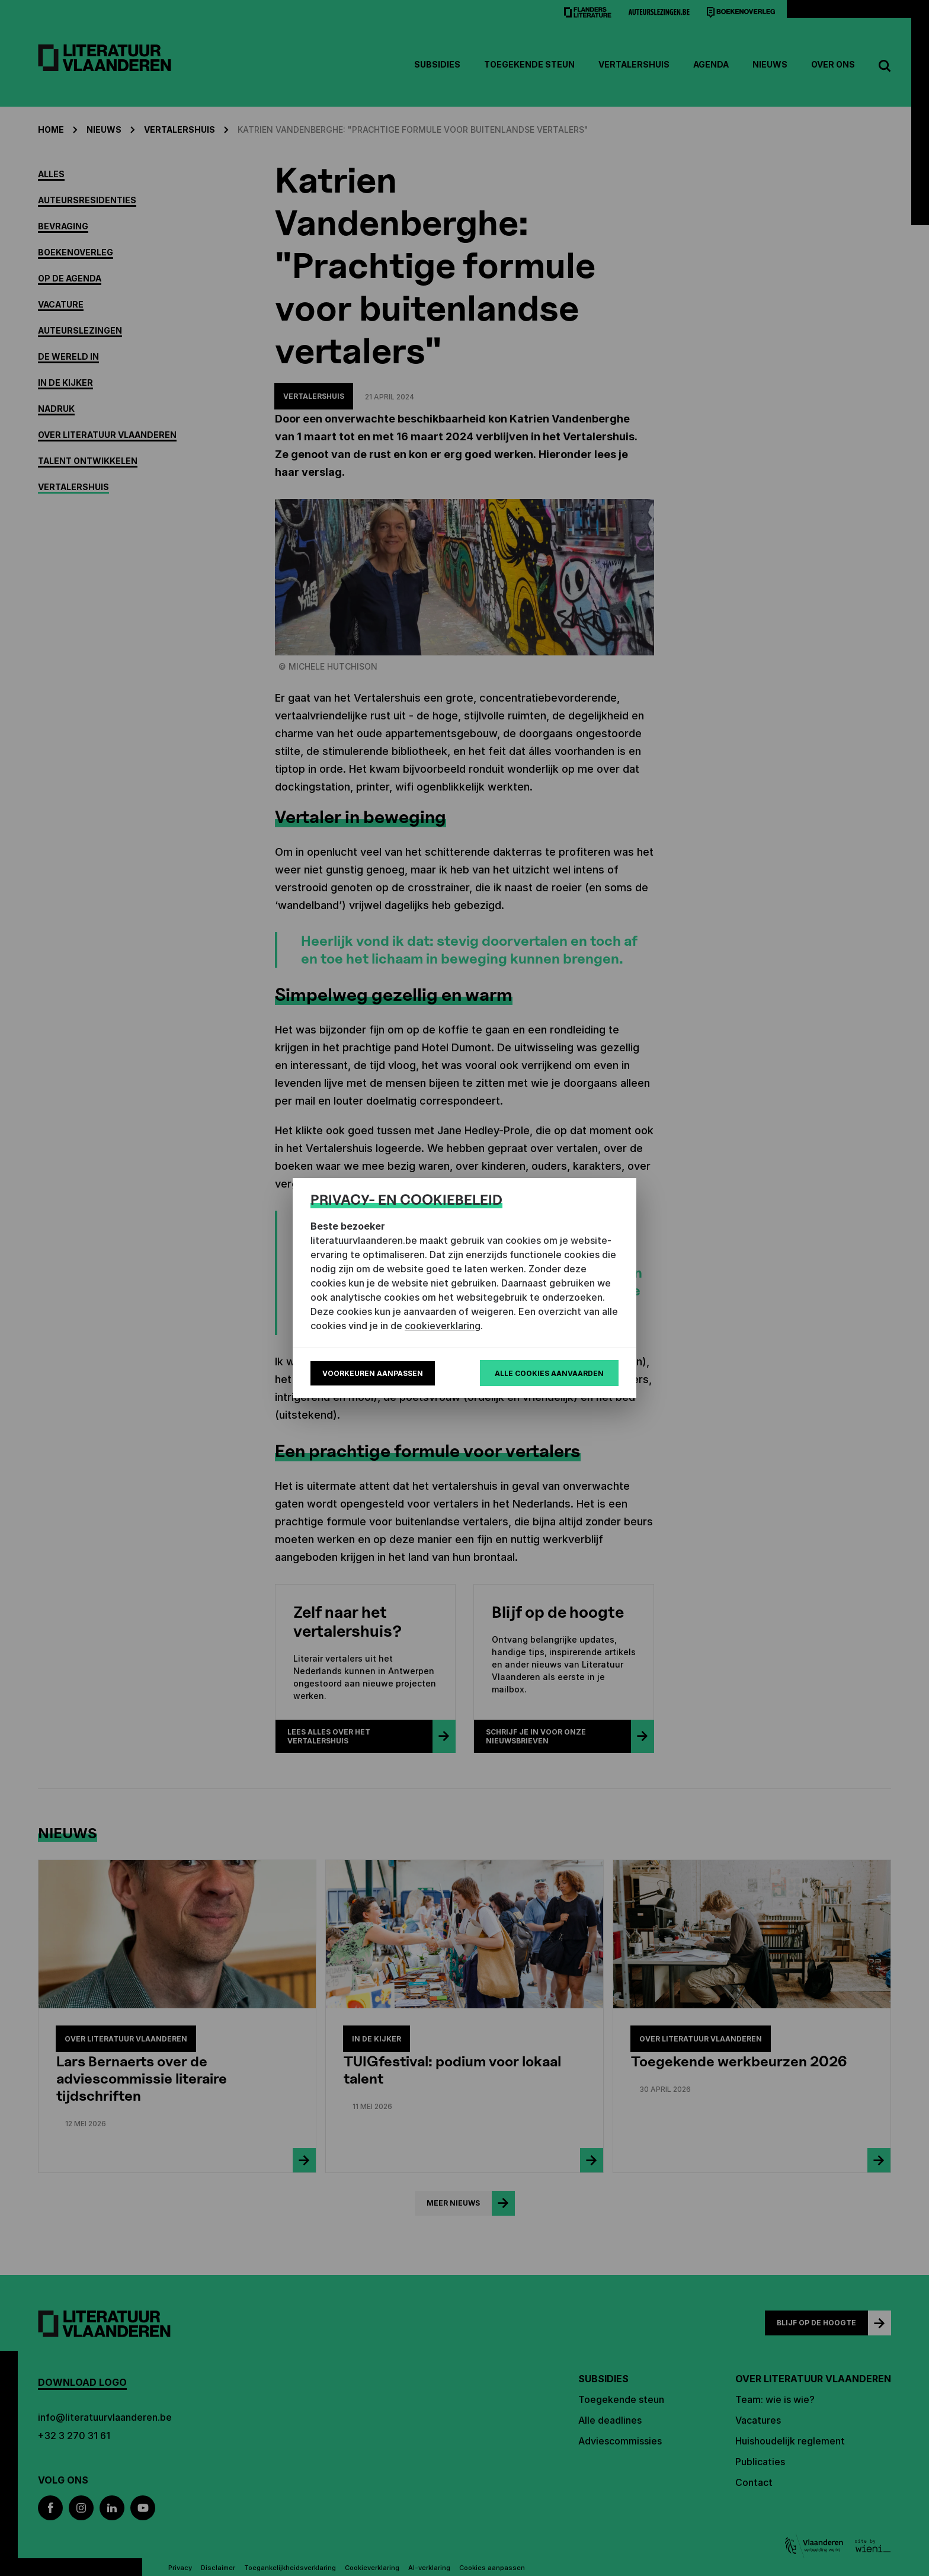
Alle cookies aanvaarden (549, 1373)
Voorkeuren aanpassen (372, 1373)
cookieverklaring (442, 1326)
